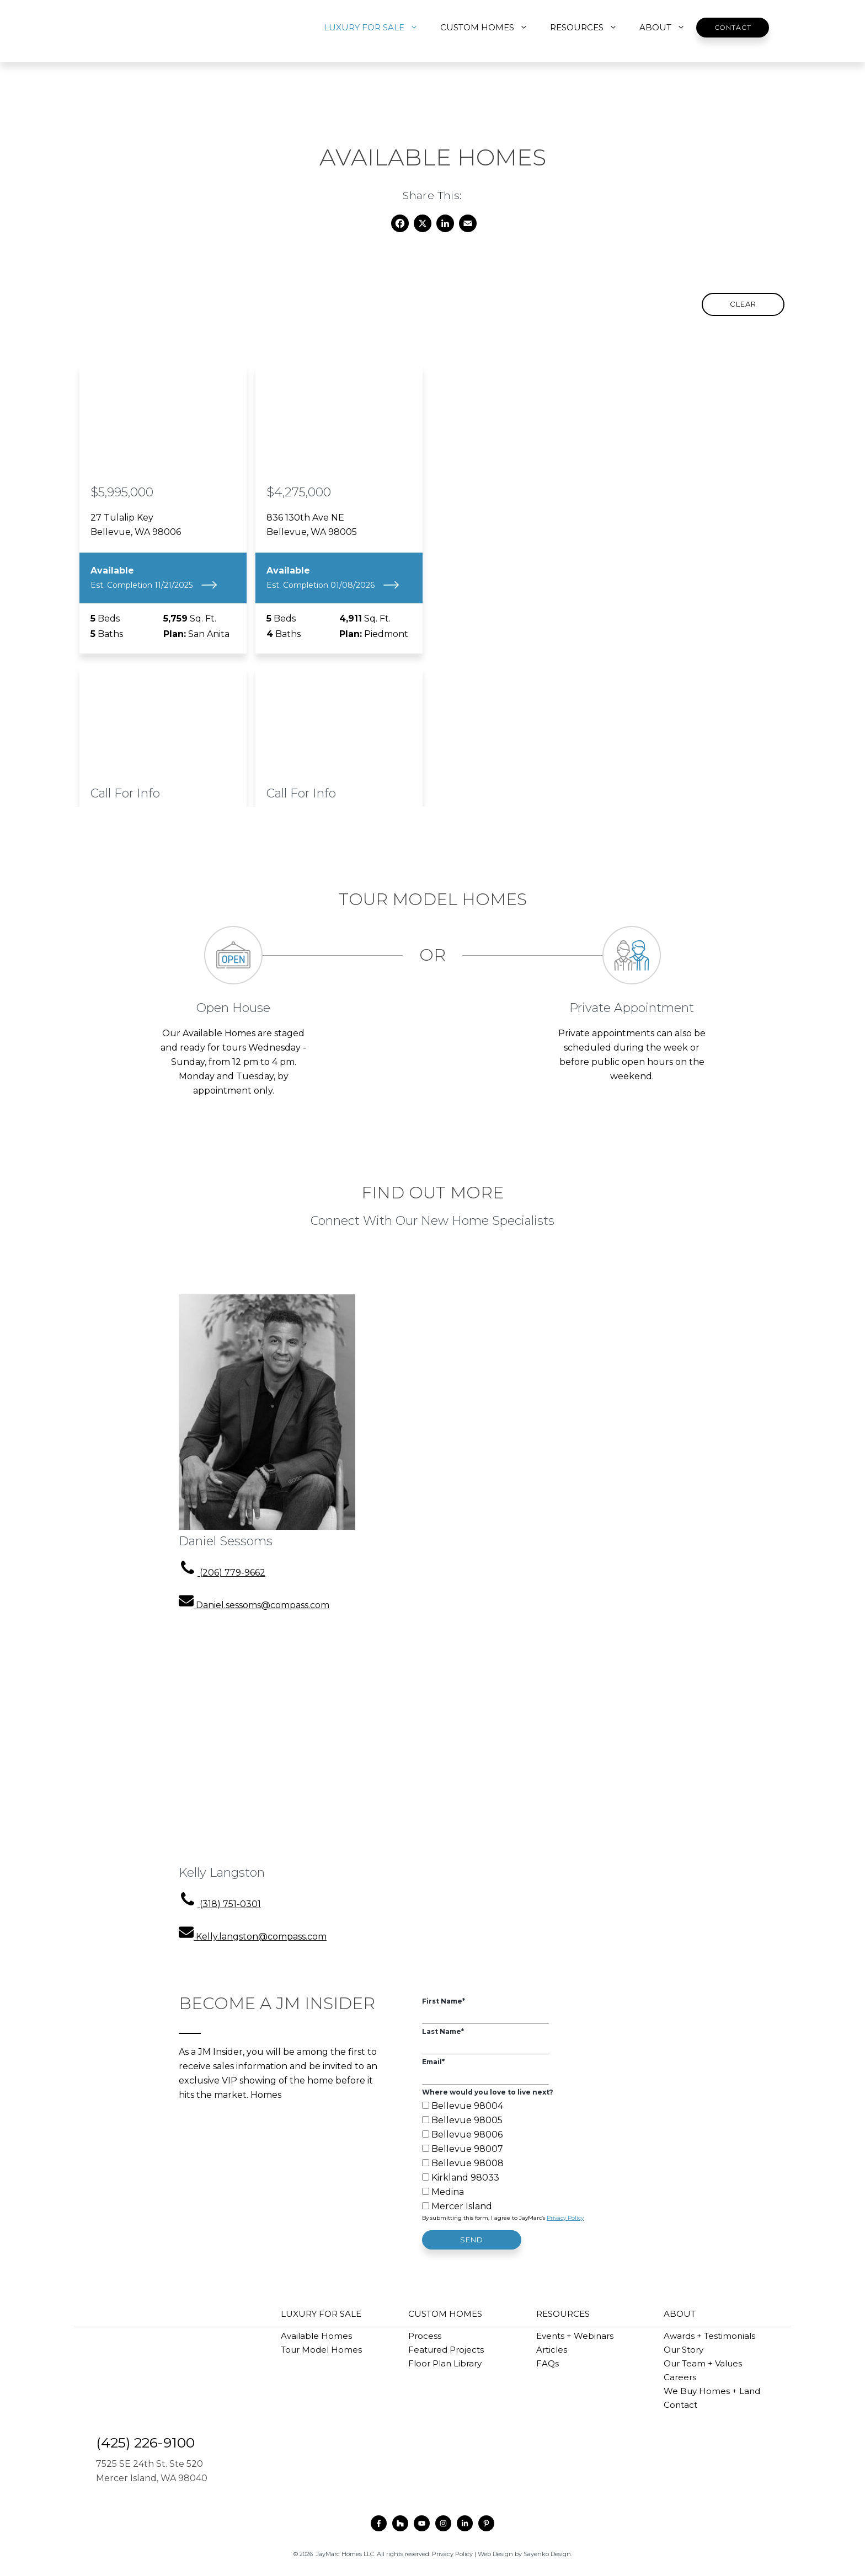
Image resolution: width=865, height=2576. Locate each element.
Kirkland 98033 (465, 2177)
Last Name (443, 2031)
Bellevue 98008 (467, 2163)
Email (433, 2062)
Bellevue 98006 (467, 2134)
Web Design (495, 2554)
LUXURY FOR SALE (376, 27)
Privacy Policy (565, 2217)
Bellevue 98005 (467, 2120)
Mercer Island (461, 2206)
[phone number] (222, 1572)
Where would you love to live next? (487, 2092)
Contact (732, 27)
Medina (447, 2192)
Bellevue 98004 (467, 2106)
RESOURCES (589, 27)
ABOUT (667, 27)
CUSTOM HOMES (489, 27)
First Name (443, 2001)
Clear (743, 303)
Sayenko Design (547, 2554)
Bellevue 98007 (467, 2149)
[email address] (254, 1605)
